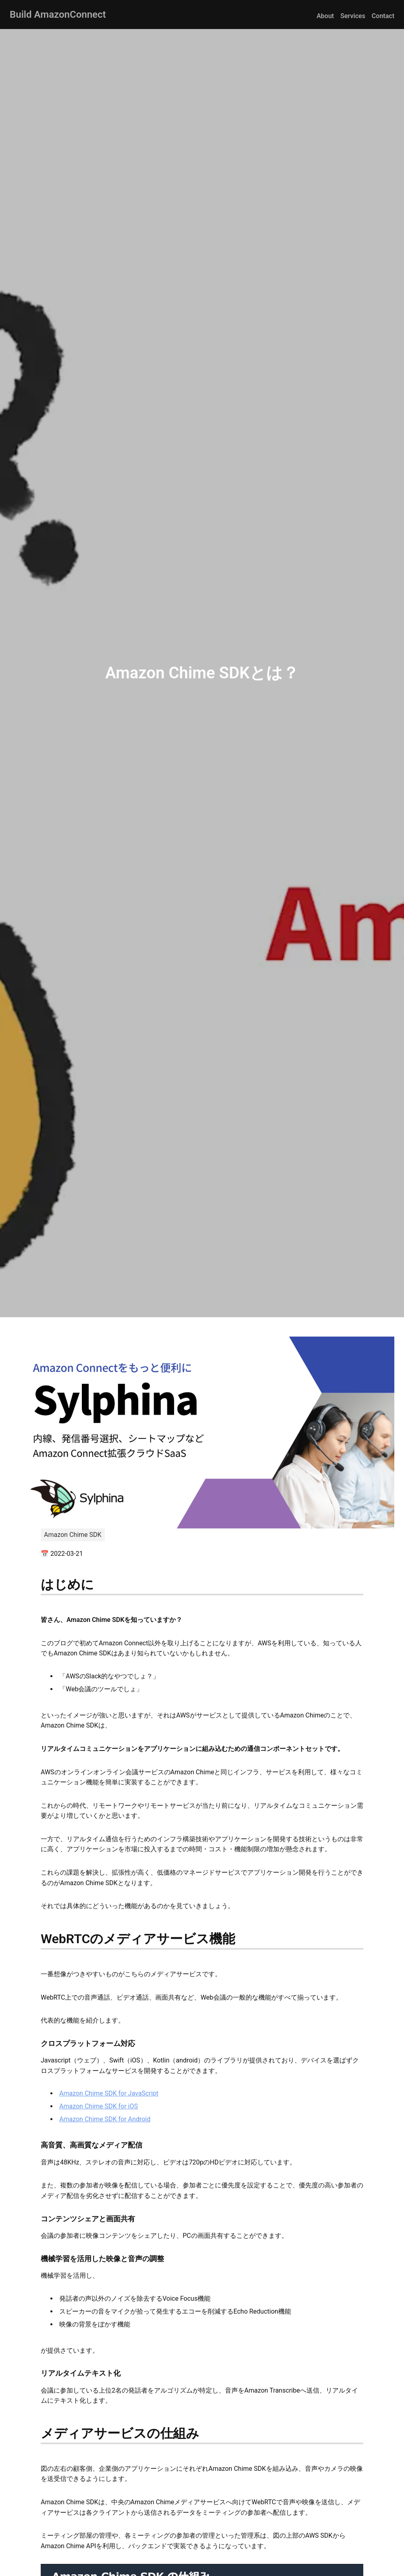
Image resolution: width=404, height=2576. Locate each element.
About (325, 16)
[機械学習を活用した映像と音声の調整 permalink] (37, 2258)
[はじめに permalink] (37, 1584)
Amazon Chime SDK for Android (104, 2119)
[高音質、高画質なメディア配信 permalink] (37, 2145)
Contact (383, 16)
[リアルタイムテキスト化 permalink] (37, 2373)
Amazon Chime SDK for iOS (98, 2106)
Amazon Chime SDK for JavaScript (108, 2093)
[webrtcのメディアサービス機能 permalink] (37, 1939)
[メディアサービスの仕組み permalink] (37, 2433)
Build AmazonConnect (58, 14)
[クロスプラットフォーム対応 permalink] (37, 2043)
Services (352, 16)
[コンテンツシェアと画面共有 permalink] (37, 2218)
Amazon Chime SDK (73, 1535)
